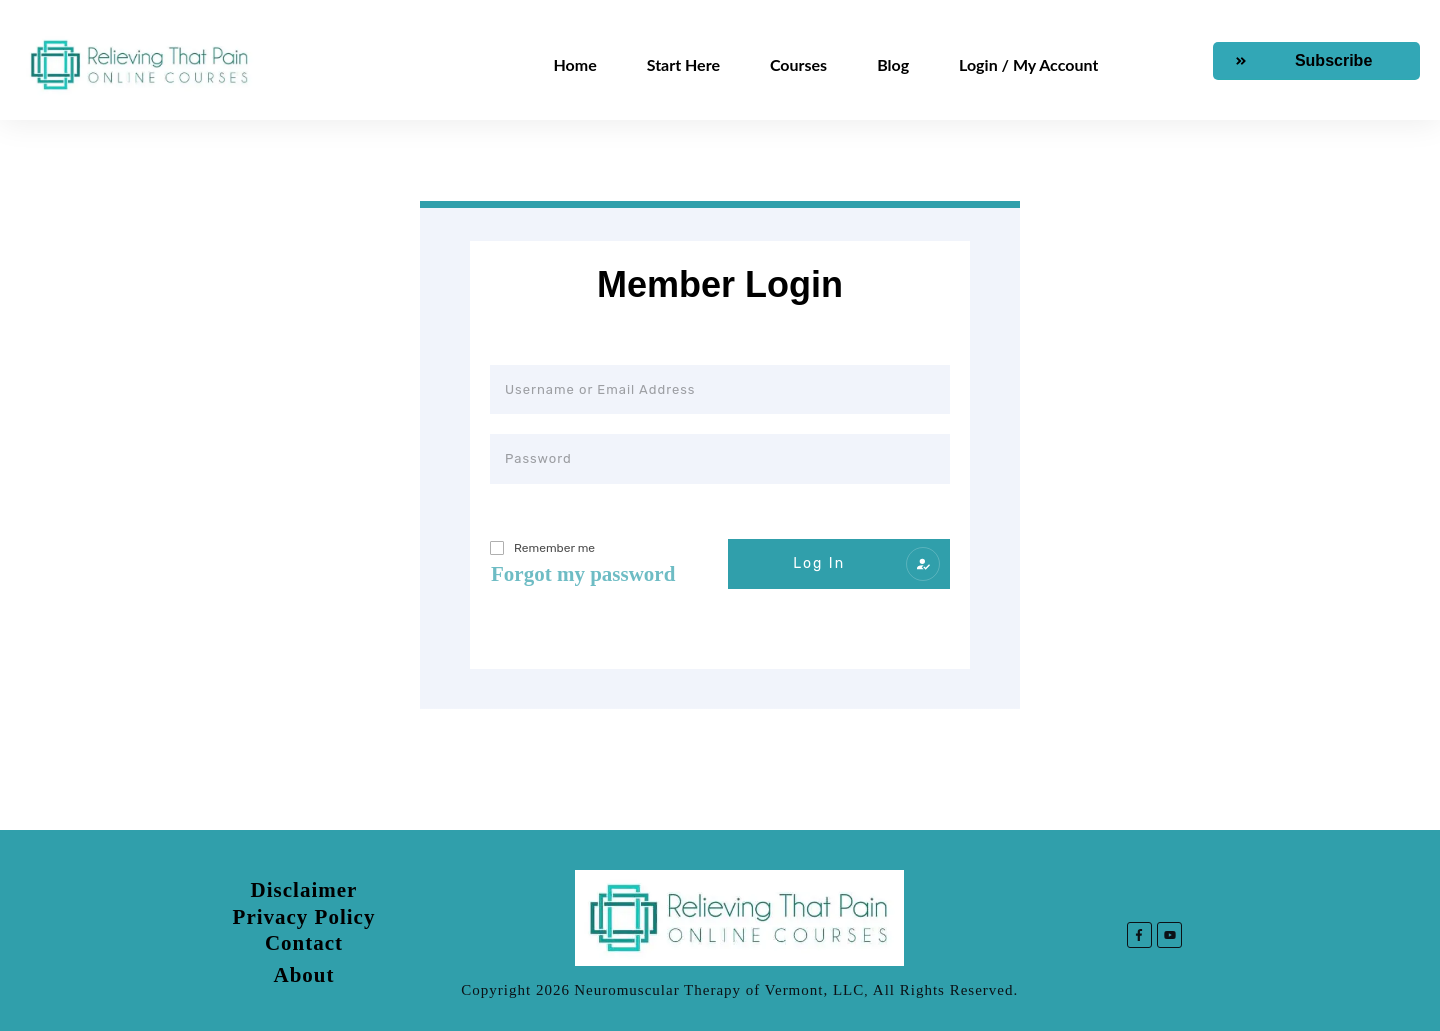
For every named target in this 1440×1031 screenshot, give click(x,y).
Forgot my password (583, 574)
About (303, 975)
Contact (304, 943)
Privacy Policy (304, 917)
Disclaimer (304, 890)
